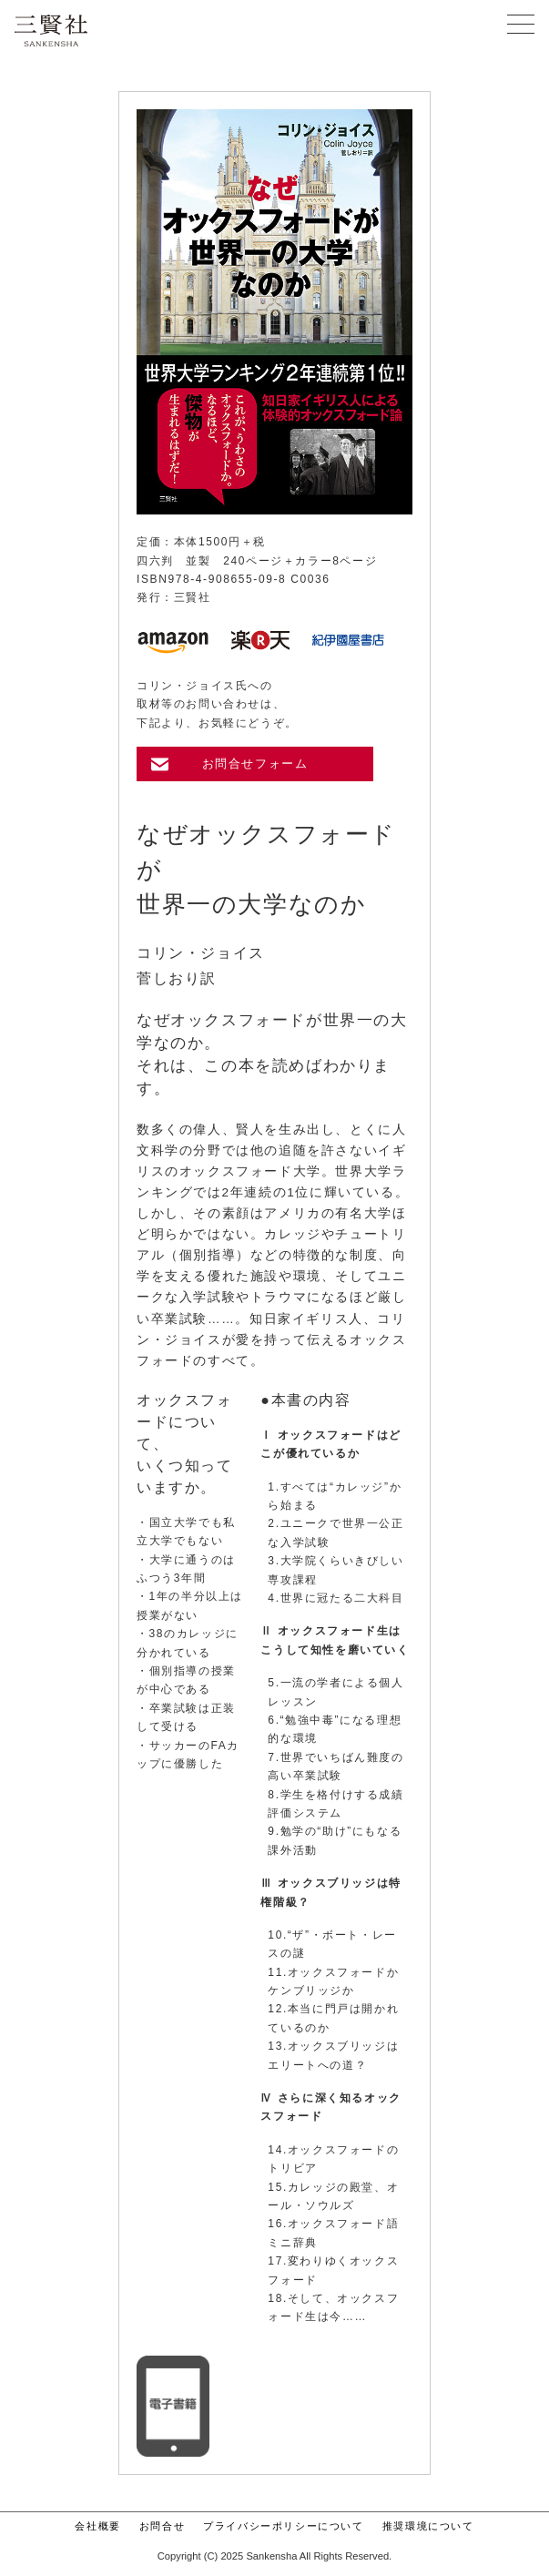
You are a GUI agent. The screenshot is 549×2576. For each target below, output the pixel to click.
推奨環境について (428, 2525)
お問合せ (162, 2525)
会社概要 (97, 2525)
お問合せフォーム (255, 763)
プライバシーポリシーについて (283, 2525)
